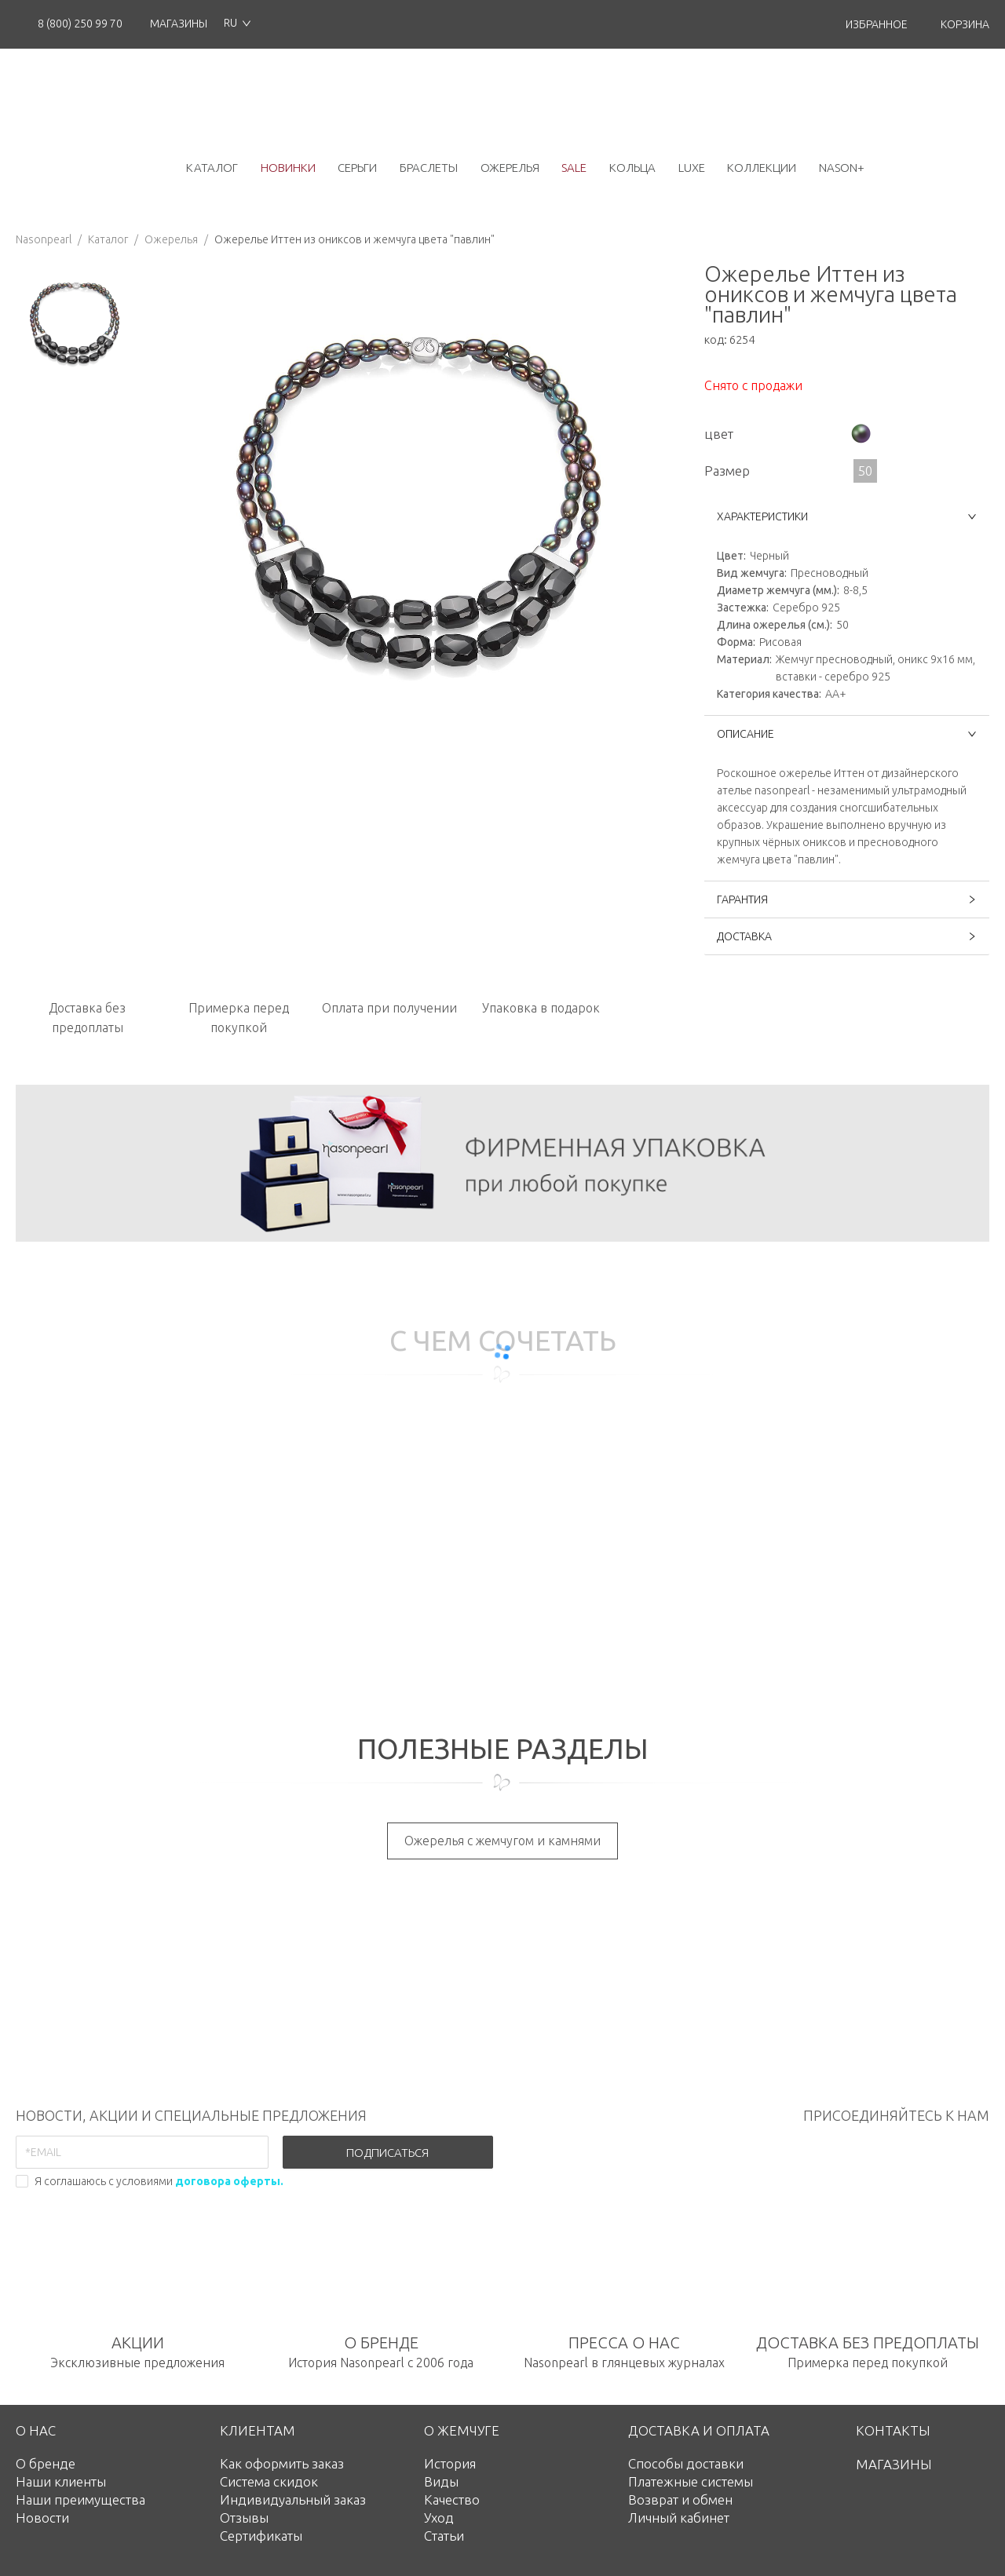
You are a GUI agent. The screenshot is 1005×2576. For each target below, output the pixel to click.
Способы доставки (686, 2463)
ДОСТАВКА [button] (847, 936)
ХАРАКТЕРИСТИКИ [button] (847, 516)
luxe (691, 167)
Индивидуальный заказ (293, 2499)
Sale (574, 167)
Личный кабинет (678, 2517)
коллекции (761, 167)
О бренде (45, 2463)
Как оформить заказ (282, 2463)
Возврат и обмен (680, 2499)
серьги (357, 167)
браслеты (429, 167)
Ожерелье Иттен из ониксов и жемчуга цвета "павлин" (354, 239)
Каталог (108, 239)
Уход (439, 2517)
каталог (212, 167)
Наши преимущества (80, 2499)
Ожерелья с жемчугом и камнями (502, 1840)
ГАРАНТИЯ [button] (847, 899)
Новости (42, 2517)
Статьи (444, 2535)
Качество (452, 2499)
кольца (632, 167)
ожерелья (510, 167)
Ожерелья (171, 239)
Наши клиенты (61, 2481)
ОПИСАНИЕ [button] (847, 734)
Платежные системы (690, 2481)
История (450, 2463)
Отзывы (244, 2517)
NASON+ (841, 167)
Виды (441, 2481)
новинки (288, 167)
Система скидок (269, 2481)
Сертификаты (261, 2535)
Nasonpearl (43, 239)
